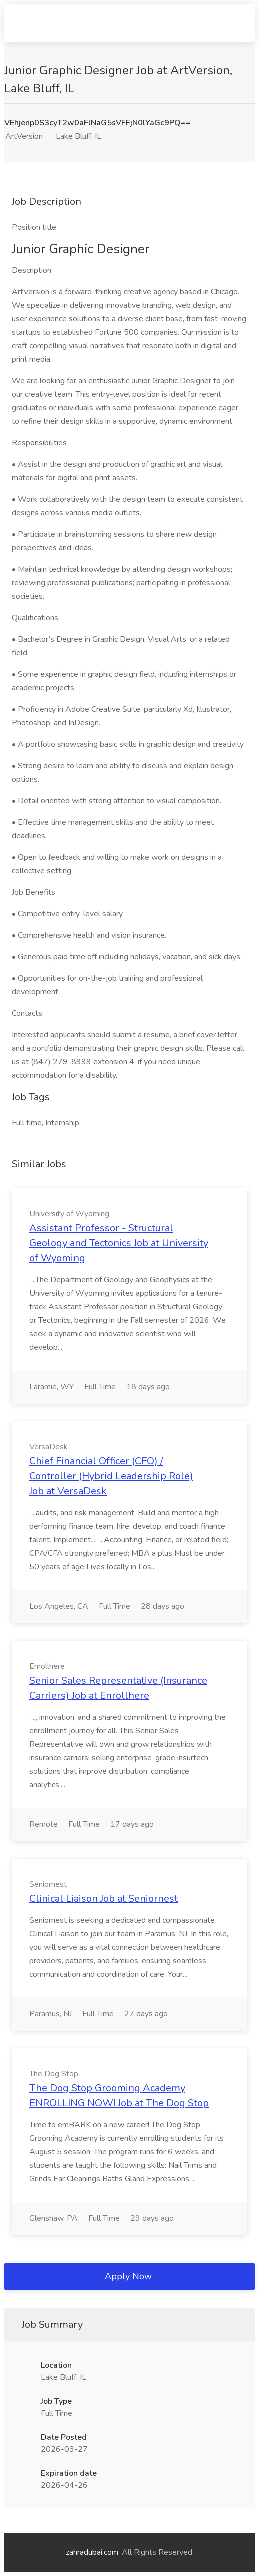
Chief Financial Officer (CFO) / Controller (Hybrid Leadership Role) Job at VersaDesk (111, 1476)
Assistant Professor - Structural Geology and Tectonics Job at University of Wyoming (118, 1243)
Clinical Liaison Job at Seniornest (103, 1898)
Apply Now (128, 2276)
